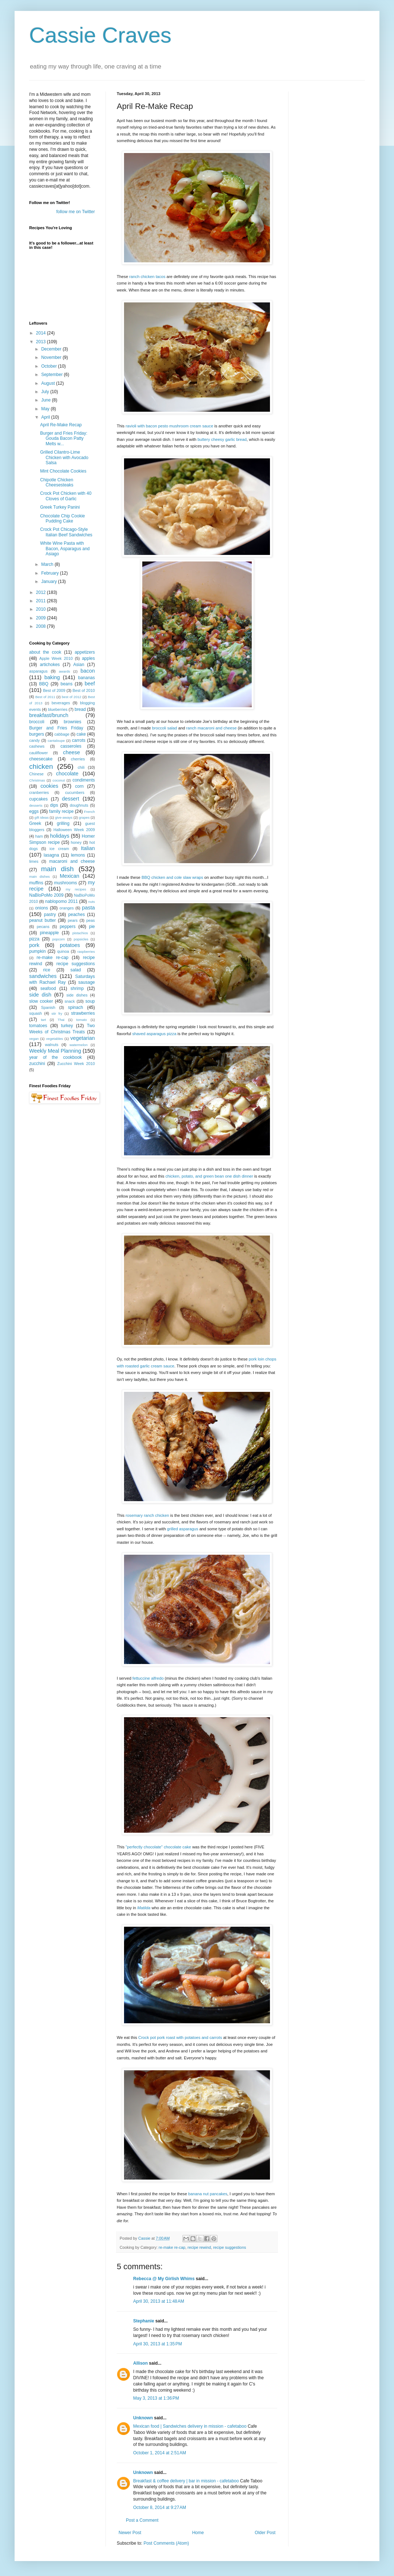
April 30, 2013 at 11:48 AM (158, 2301)
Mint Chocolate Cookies (63, 471)
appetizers (85, 652)
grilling (63, 823)
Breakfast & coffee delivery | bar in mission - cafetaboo (186, 2480)
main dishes (39, 876)
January (49, 581)
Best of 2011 (45, 697)
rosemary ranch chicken (147, 1515)
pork (34, 945)
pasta (88, 908)
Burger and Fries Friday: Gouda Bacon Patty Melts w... (63, 438)
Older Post (265, 2532)
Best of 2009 (54, 690)
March (48, 564)
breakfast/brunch (48, 715)
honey (76, 842)
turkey (67, 1025)
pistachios (80, 933)
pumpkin (37, 951)
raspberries (86, 952)
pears (73, 920)
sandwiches (43, 976)
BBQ (43, 683)
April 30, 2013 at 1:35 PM (157, 2343)
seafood (48, 988)
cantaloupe (56, 741)
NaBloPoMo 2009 (46, 895)
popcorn (58, 939)
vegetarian (82, 1038)
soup (90, 1001)
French (89, 812)
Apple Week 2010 (56, 658)
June (46, 400)
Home (198, 2532)
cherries (78, 759)
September (52, 374)
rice (46, 969)
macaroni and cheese (72, 861)
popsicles (81, 939)
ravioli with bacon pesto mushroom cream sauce (169, 426)
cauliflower (38, 753)
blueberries (57, 709)
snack (70, 1001)
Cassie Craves (100, 35)
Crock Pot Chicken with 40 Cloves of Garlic (66, 496)
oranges (66, 908)
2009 (41, 617)
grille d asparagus (182, 1529)
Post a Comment (142, 2520)
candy (34, 740)
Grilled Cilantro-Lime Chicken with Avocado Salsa (64, 457)
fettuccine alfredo (147, 1678)
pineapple (49, 932)
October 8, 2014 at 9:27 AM (159, 2507)
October (49, 366)
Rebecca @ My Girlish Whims (163, 2278)
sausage (86, 982)
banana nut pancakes (207, 2194)
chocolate (67, 773)
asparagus (38, 671)
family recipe (61, 811)
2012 (41, 592)
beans (67, 683)
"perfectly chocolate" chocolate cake (158, 1847)
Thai (61, 1020)
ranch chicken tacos (147, 276)
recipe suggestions (229, 2247)
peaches (76, 914)
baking (52, 677)
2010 (41, 609)
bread (80, 709)
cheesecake (41, 759)
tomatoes (38, 1025)
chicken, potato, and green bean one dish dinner (209, 1176)
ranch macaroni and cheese (211, 728)
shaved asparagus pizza (154, 1033)
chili (81, 767)
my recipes (76, 889)
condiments (84, 780)
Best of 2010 (84, 690)
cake (81, 734)
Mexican (70, 876)
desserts (35, 805)
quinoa (63, 951)
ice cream (59, 848)
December (52, 349)
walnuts (51, 1044)
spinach (75, 1007)
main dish (57, 869)
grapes (84, 817)
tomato (81, 1020)
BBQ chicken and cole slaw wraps (172, 877)
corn (79, 786)
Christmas (37, 780)
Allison (140, 2363)
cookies (49, 786)
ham (39, 836)
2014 (41, 333)
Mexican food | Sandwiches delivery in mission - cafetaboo (190, 2426)
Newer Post (130, 2532)
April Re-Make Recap (61, 424)
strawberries (83, 1013)
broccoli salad (164, 728)
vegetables (54, 1039)
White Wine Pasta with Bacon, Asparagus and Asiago (65, 548)
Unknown (143, 2417)
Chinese (36, 774)
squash (35, 1013)
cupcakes (38, 799)
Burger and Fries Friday (56, 728)
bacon (88, 671)
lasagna (51, 855)
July (45, 391)
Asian (78, 664)
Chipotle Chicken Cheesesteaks (56, 482)
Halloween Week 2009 (74, 829)
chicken (41, 766)
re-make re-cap (172, 2247)
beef (90, 683)
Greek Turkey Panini (60, 507)
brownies (72, 721)
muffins (36, 882)
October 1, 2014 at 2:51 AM (159, 2452)
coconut (59, 780)
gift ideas (42, 817)
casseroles (71, 746)
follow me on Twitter (75, 211)
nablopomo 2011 (61, 901)
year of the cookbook (55, 1057)
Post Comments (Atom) (166, 2543)
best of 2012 (71, 697)
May (46, 408)
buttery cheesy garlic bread (222, 439)
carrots (78, 740)
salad (75, 969)
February (50, 573)
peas (90, 920)
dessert (70, 799)
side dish (40, 995)
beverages (60, 703)
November (52, 357)
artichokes (50, 664)
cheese (71, 752)
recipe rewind (199, 2247)
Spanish (48, 1007)
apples (88, 658)
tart (43, 1020)
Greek (35, 823)
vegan (34, 1039)
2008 (41, 626)
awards (64, 671)
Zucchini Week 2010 (76, 1063)
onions (41, 908)
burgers (36, 734)
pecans (43, 926)
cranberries (39, 792)
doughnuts (79, 805)
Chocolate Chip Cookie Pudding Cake (62, 518)
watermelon (78, 1045)
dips (54, 805)
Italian (88, 848)
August (48, 383)
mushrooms (65, 882)
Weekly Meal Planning (55, 1051)
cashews (37, 746)
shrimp (77, 988)
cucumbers (74, 792)
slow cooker (41, 1001)
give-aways (64, 817)
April (46, 417)
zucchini (37, 1063)
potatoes (70, 945)
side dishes (77, 995)
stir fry (56, 1013)
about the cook (45, 652)
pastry (50, 914)
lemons (78, 855)
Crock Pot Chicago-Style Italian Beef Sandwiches (66, 532)
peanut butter (42, 920)
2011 (41, 600)
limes (33, 861)
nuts (91, 902)
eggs (34, 811)
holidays (59, 836)
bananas (86, 677)
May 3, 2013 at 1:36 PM (156, 2398)
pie (92, 926)
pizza (34, 938)
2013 (41, 341)
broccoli (36, 721)
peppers (68, 926)
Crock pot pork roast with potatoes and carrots (180, 2037)
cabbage (61, 734)
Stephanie (143, 2321)
